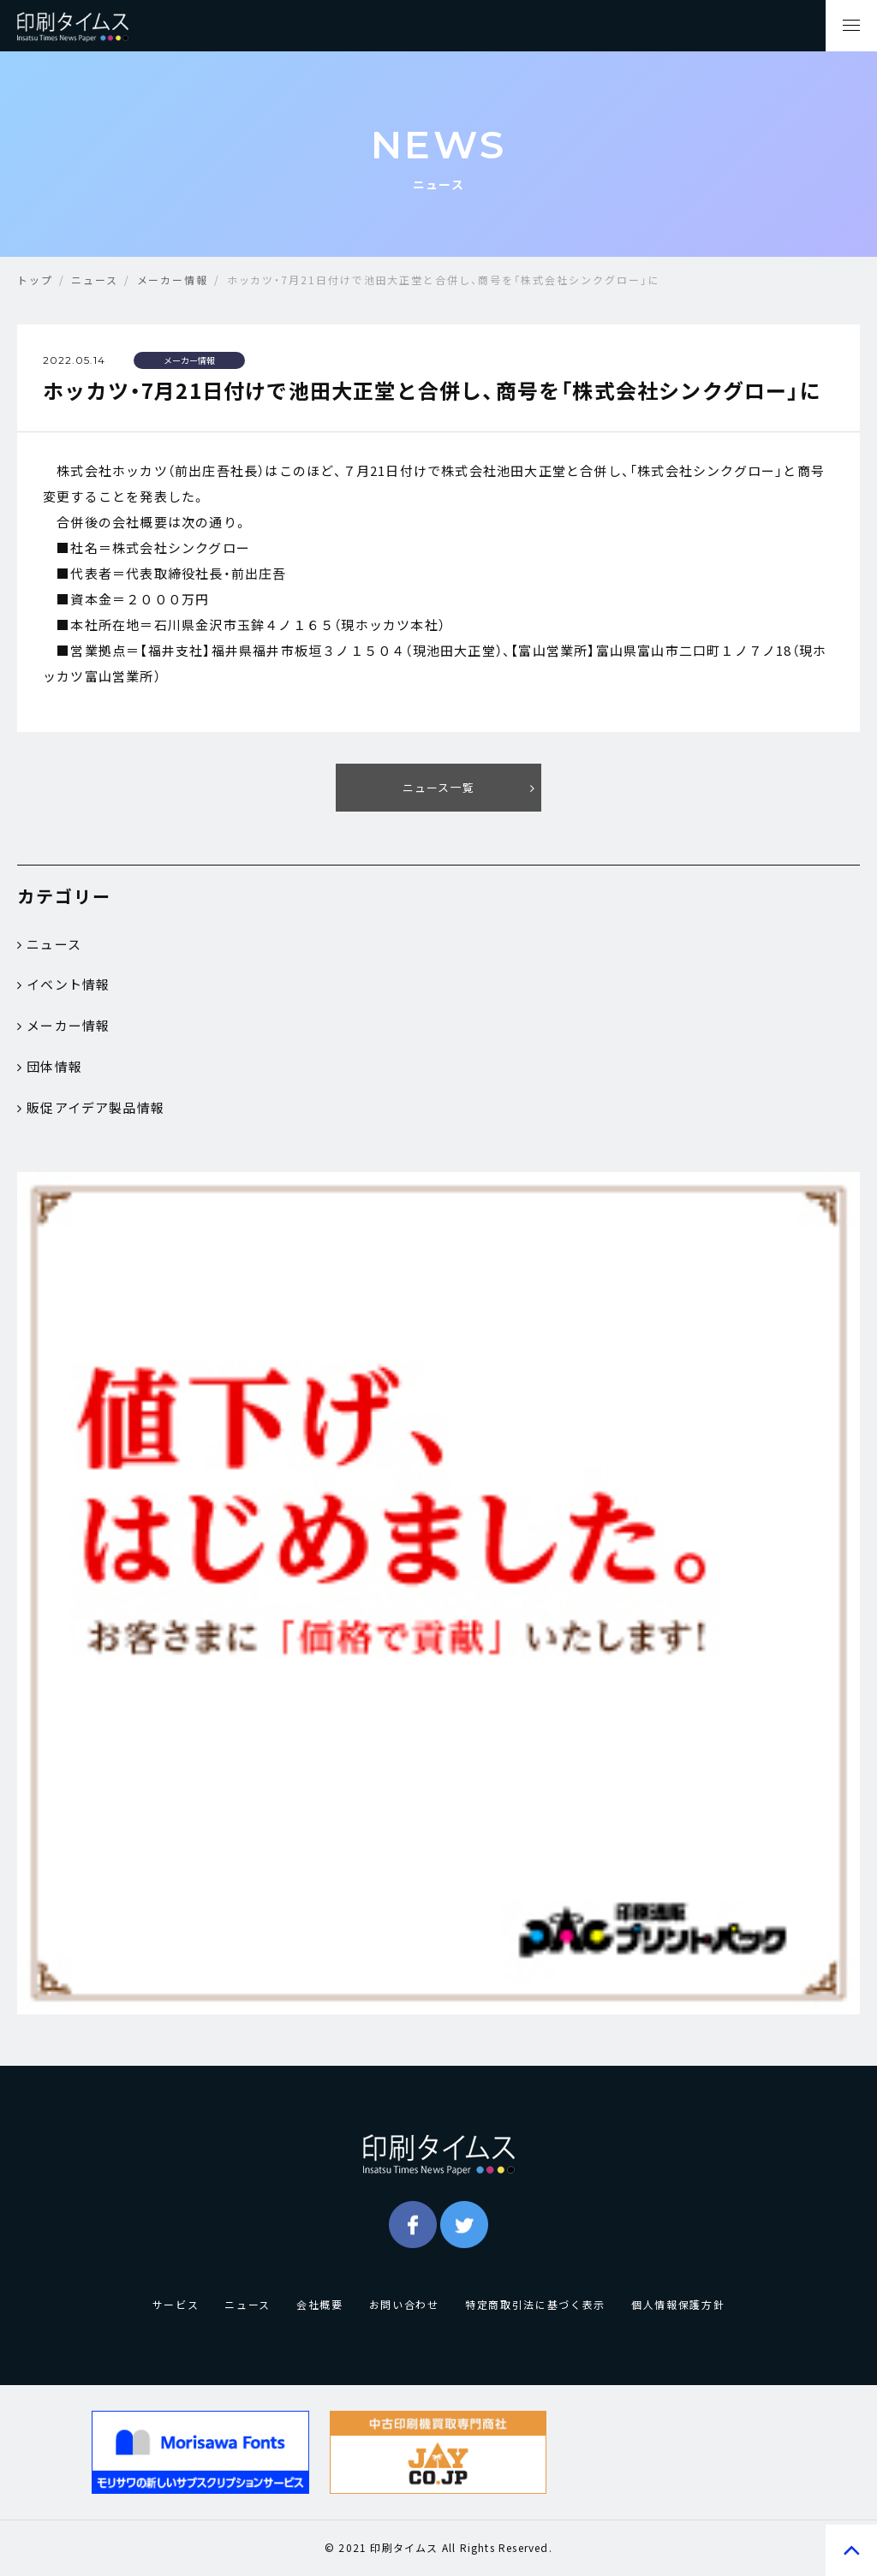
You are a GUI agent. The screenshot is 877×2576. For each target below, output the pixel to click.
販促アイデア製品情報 (90, 1109)
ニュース (49, 945)
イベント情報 (63, 986)
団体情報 (49, 1068)
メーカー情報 (63, 1027)
